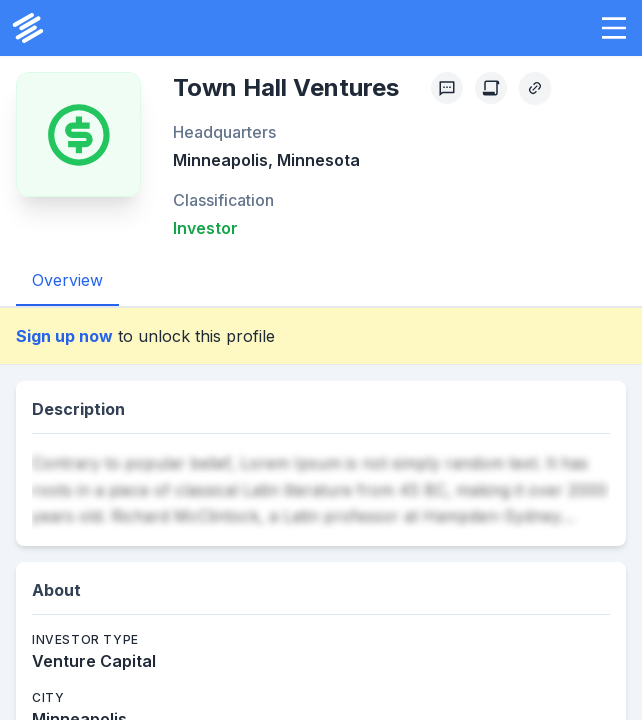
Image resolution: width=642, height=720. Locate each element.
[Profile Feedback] (447, 88)
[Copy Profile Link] (535, 88)
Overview (67, 280)
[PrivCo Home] (28, 28)
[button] (614, 28)
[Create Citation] (491, 88)
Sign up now (64, 336)
